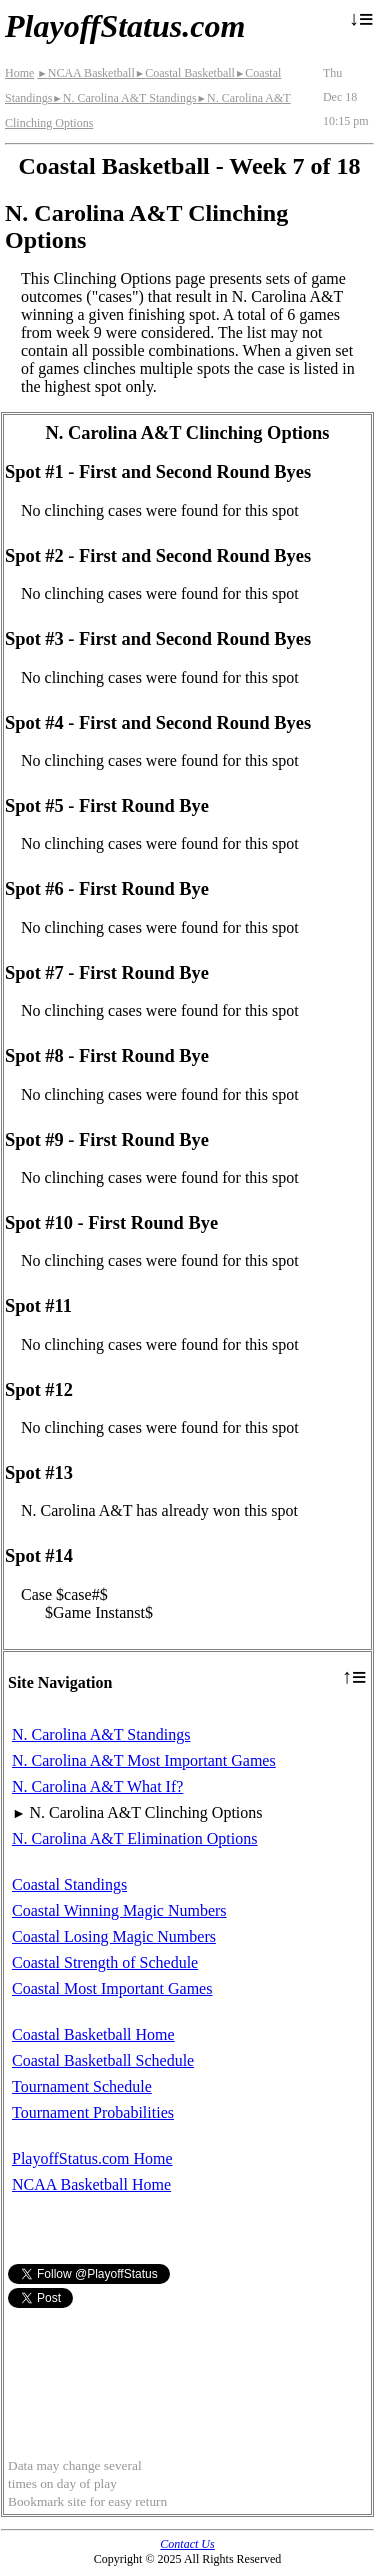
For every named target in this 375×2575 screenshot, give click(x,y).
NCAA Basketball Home (91, 2184)
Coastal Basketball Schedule (103, 2060)
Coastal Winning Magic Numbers (119, 1910)
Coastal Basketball (185, 73)
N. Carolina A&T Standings (124, 98)
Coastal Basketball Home (93, 2034)
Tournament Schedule (82, 2086)
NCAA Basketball (85, 73)
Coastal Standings (69, 1884)
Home (19, 73)
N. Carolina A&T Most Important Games (144, 1760)
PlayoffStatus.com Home (92, 2158)
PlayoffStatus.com (125, 26)
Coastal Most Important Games (112, 1988)
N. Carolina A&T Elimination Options (134, 1838)
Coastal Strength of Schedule (105, 1962)
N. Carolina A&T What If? (97, 1786)
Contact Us (187, 2544)
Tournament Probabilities (93, 2112)
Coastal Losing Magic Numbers (114, 1936)
